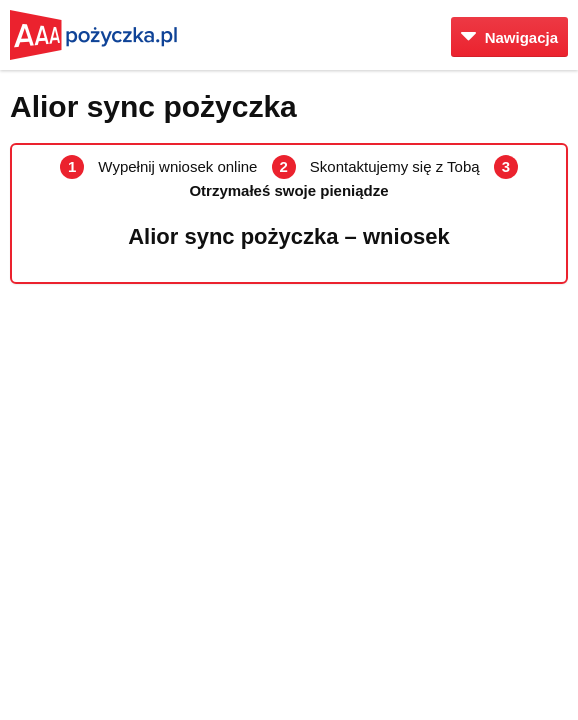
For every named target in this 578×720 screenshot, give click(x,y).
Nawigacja (509, 37)
